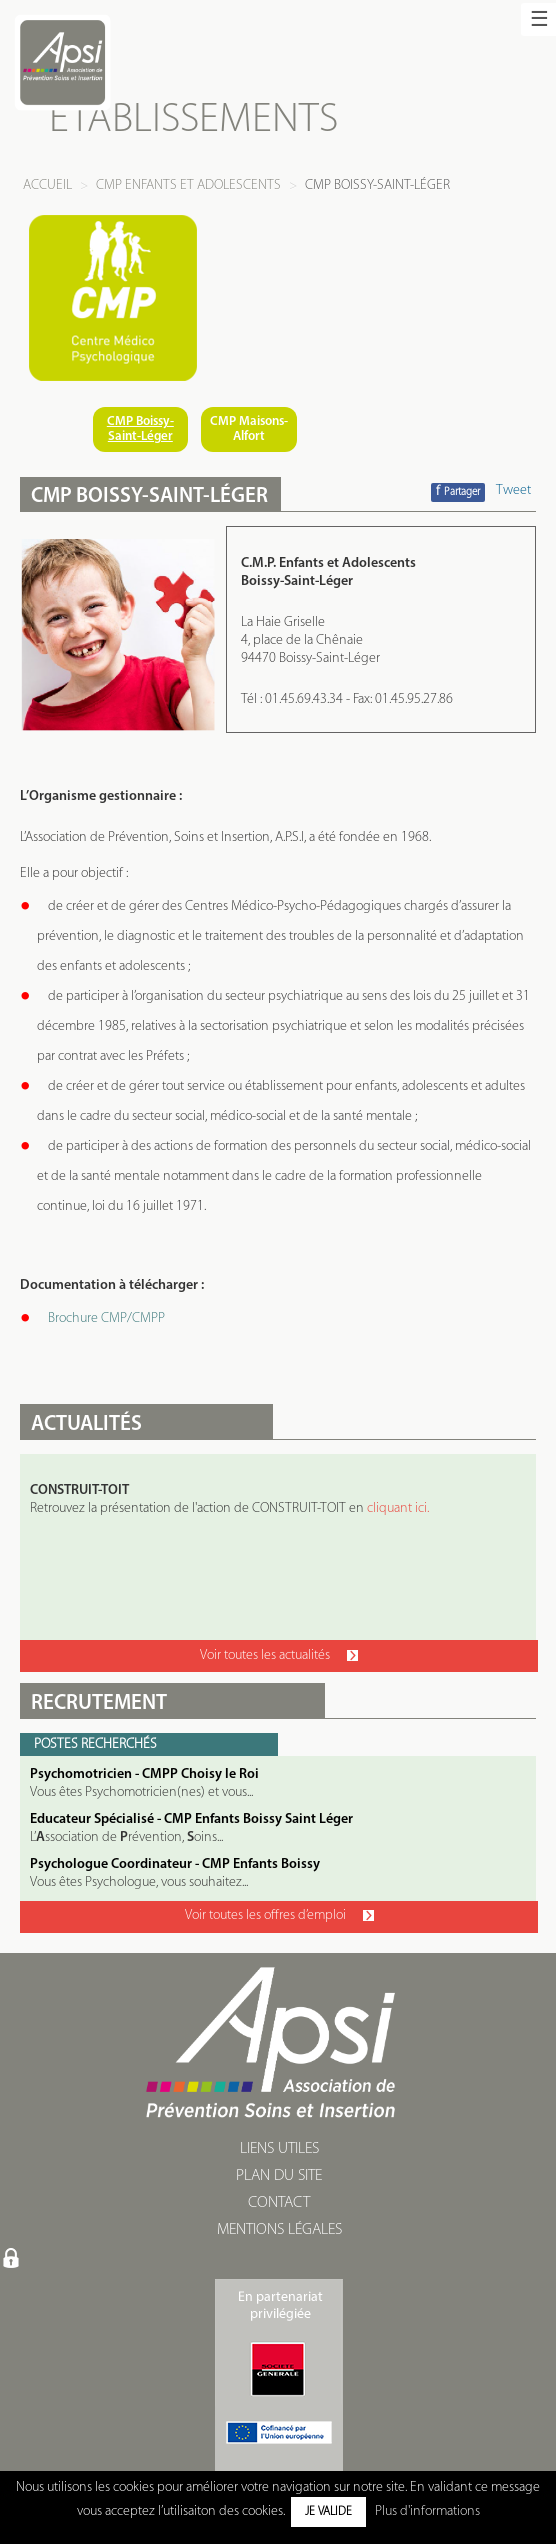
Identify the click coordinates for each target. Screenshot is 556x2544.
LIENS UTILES (279, 2149)
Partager (458, 491)
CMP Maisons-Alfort (249, 429)
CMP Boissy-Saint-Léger (140, 429)
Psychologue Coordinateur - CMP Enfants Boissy (175, 1864)
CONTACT (279, 2203)
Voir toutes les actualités (279, 1655)
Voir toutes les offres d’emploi (279, 1915)
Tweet (513, 490)
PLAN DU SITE (279, 2176)
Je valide (328, 2512)
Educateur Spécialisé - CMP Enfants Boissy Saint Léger (191, 1819)
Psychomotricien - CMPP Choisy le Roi (144, 1774)
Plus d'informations (427, 2511)
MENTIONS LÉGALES (279, 2230)
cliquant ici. (398, 1508)
